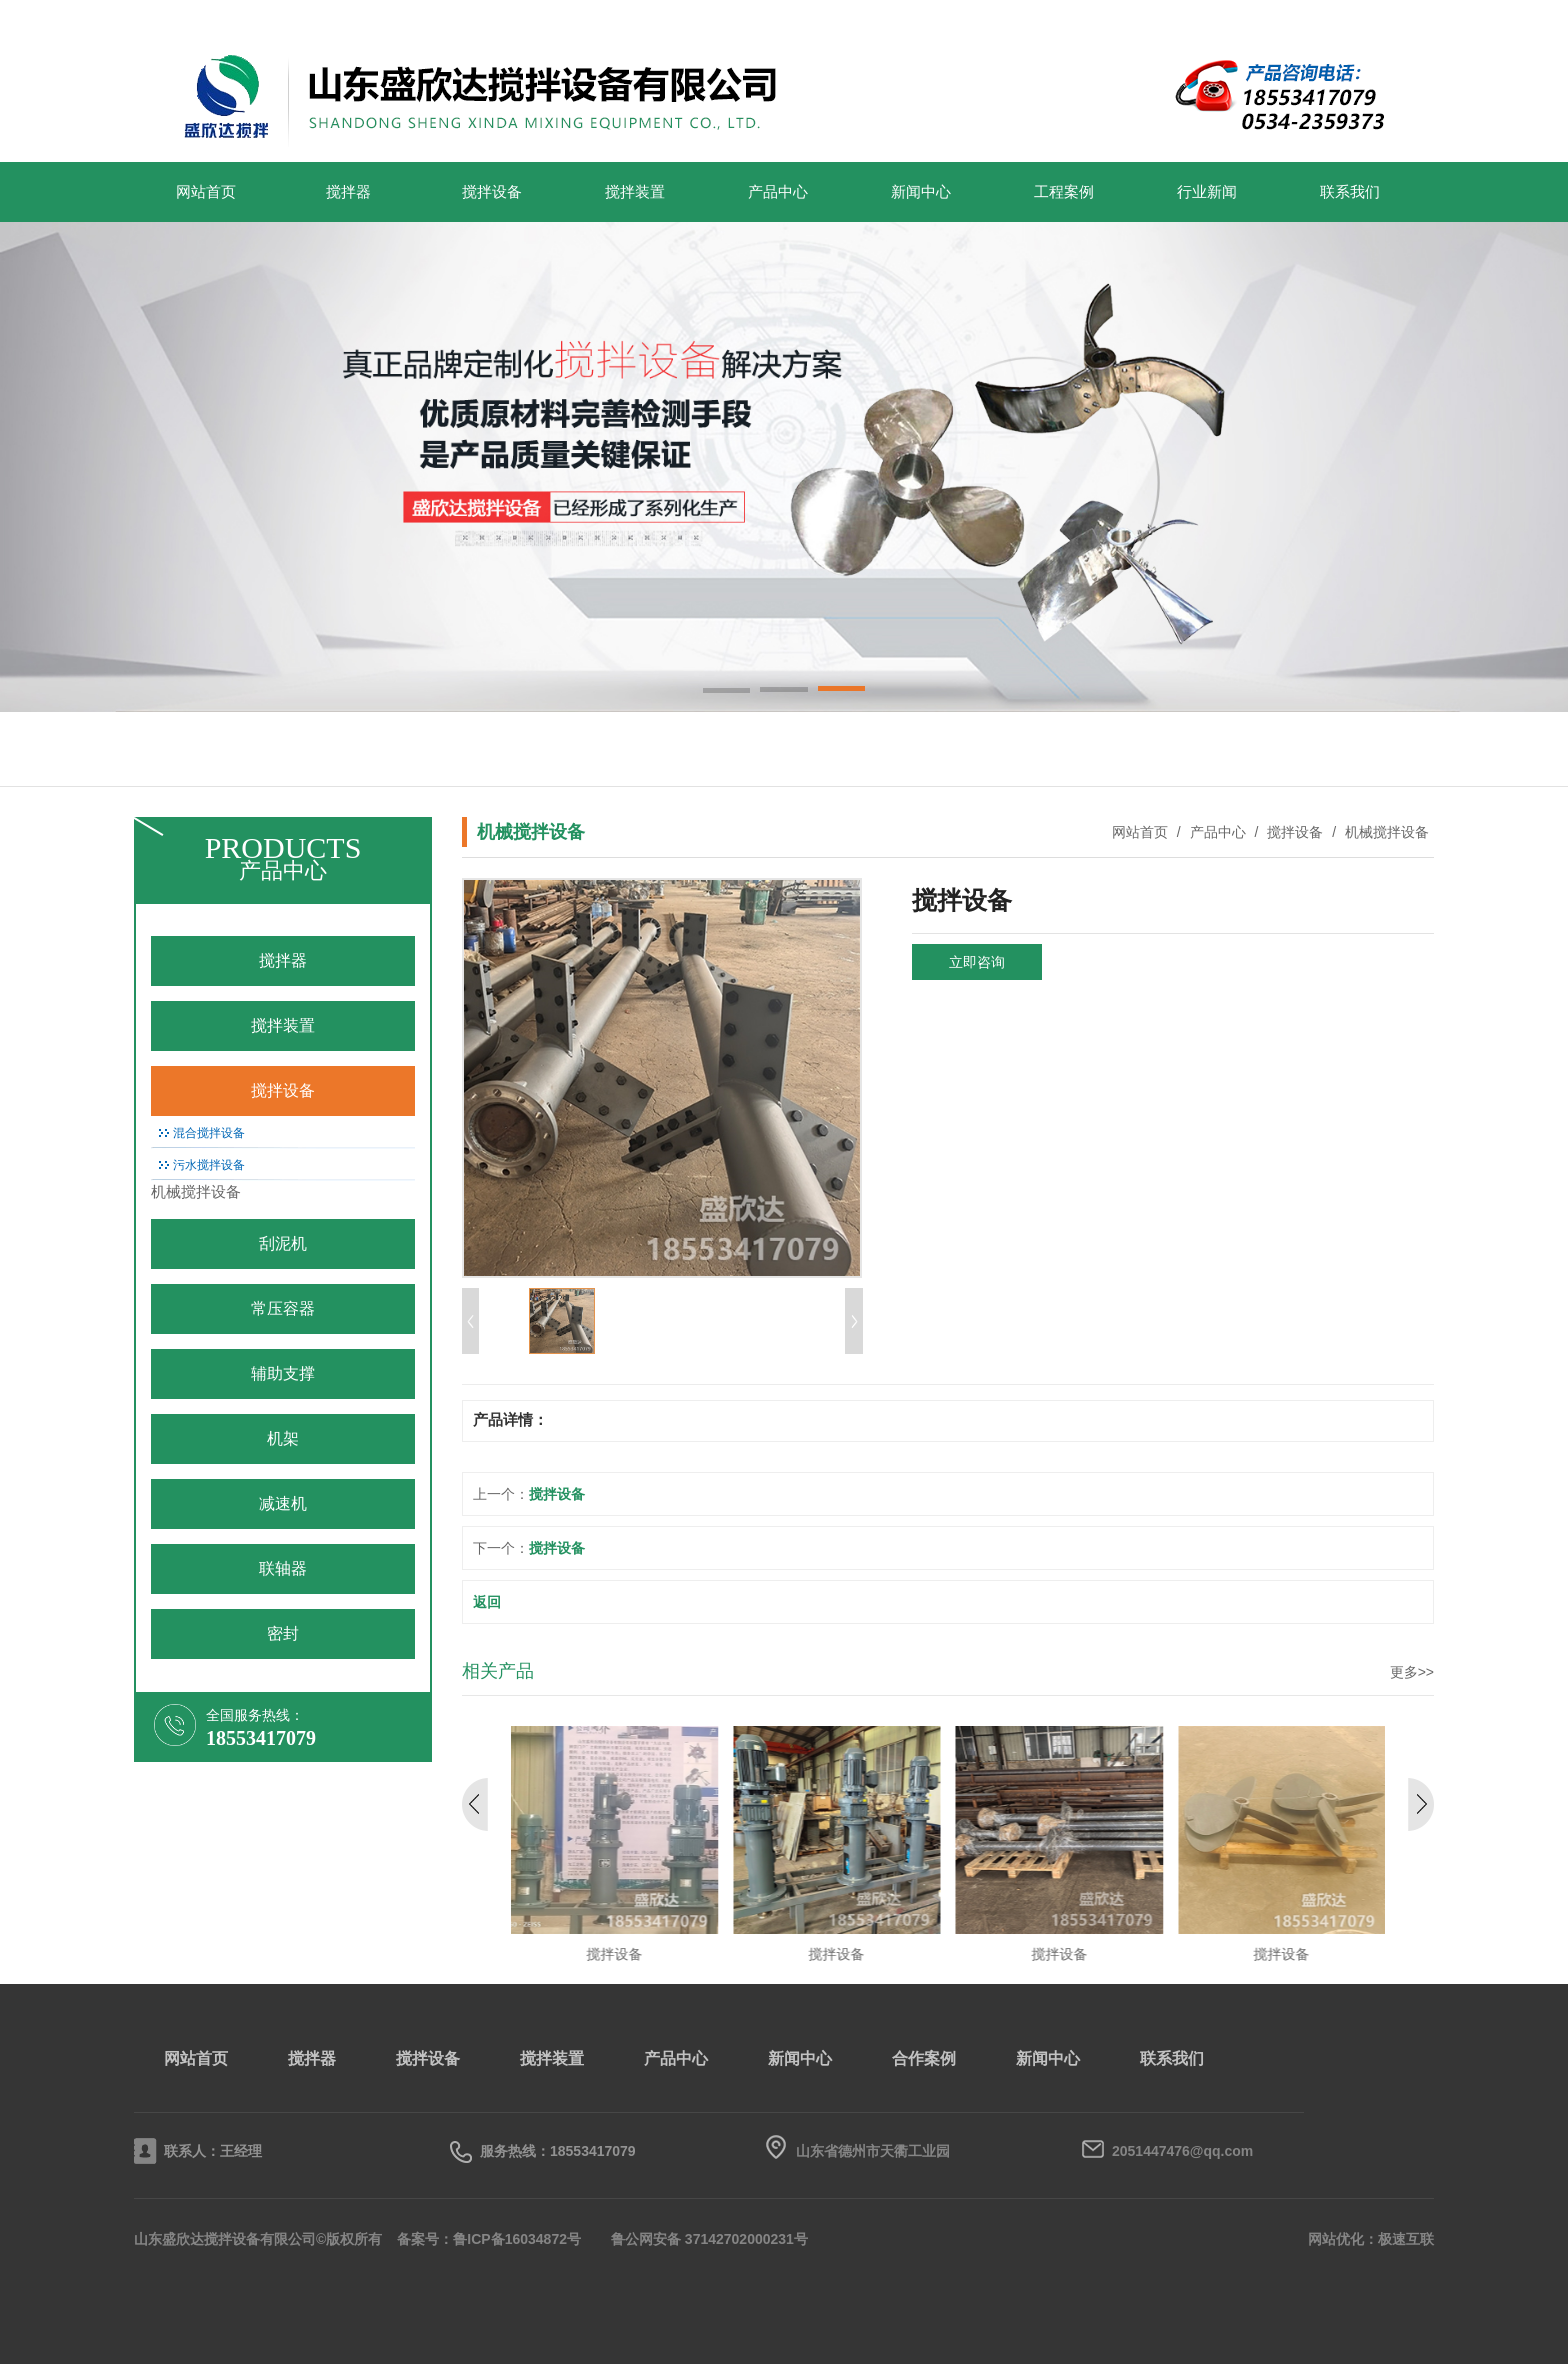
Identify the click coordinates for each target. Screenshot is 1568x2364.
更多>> (1412, 1672)
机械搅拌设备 (1385, 832)
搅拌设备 (492, 192)
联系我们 (1350, 192)
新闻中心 (921, 192)
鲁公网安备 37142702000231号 (709, 2239)
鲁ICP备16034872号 (517, 2239)
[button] (726, 692)
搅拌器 (348, 192)
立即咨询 (977, 962)
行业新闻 (1207, 192)
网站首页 (206, 192)
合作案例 (924, 2058)
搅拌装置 (635, 192)
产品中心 (778, 192)
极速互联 (1406, 2239)
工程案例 (1064, 192)
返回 (487, 1602)
